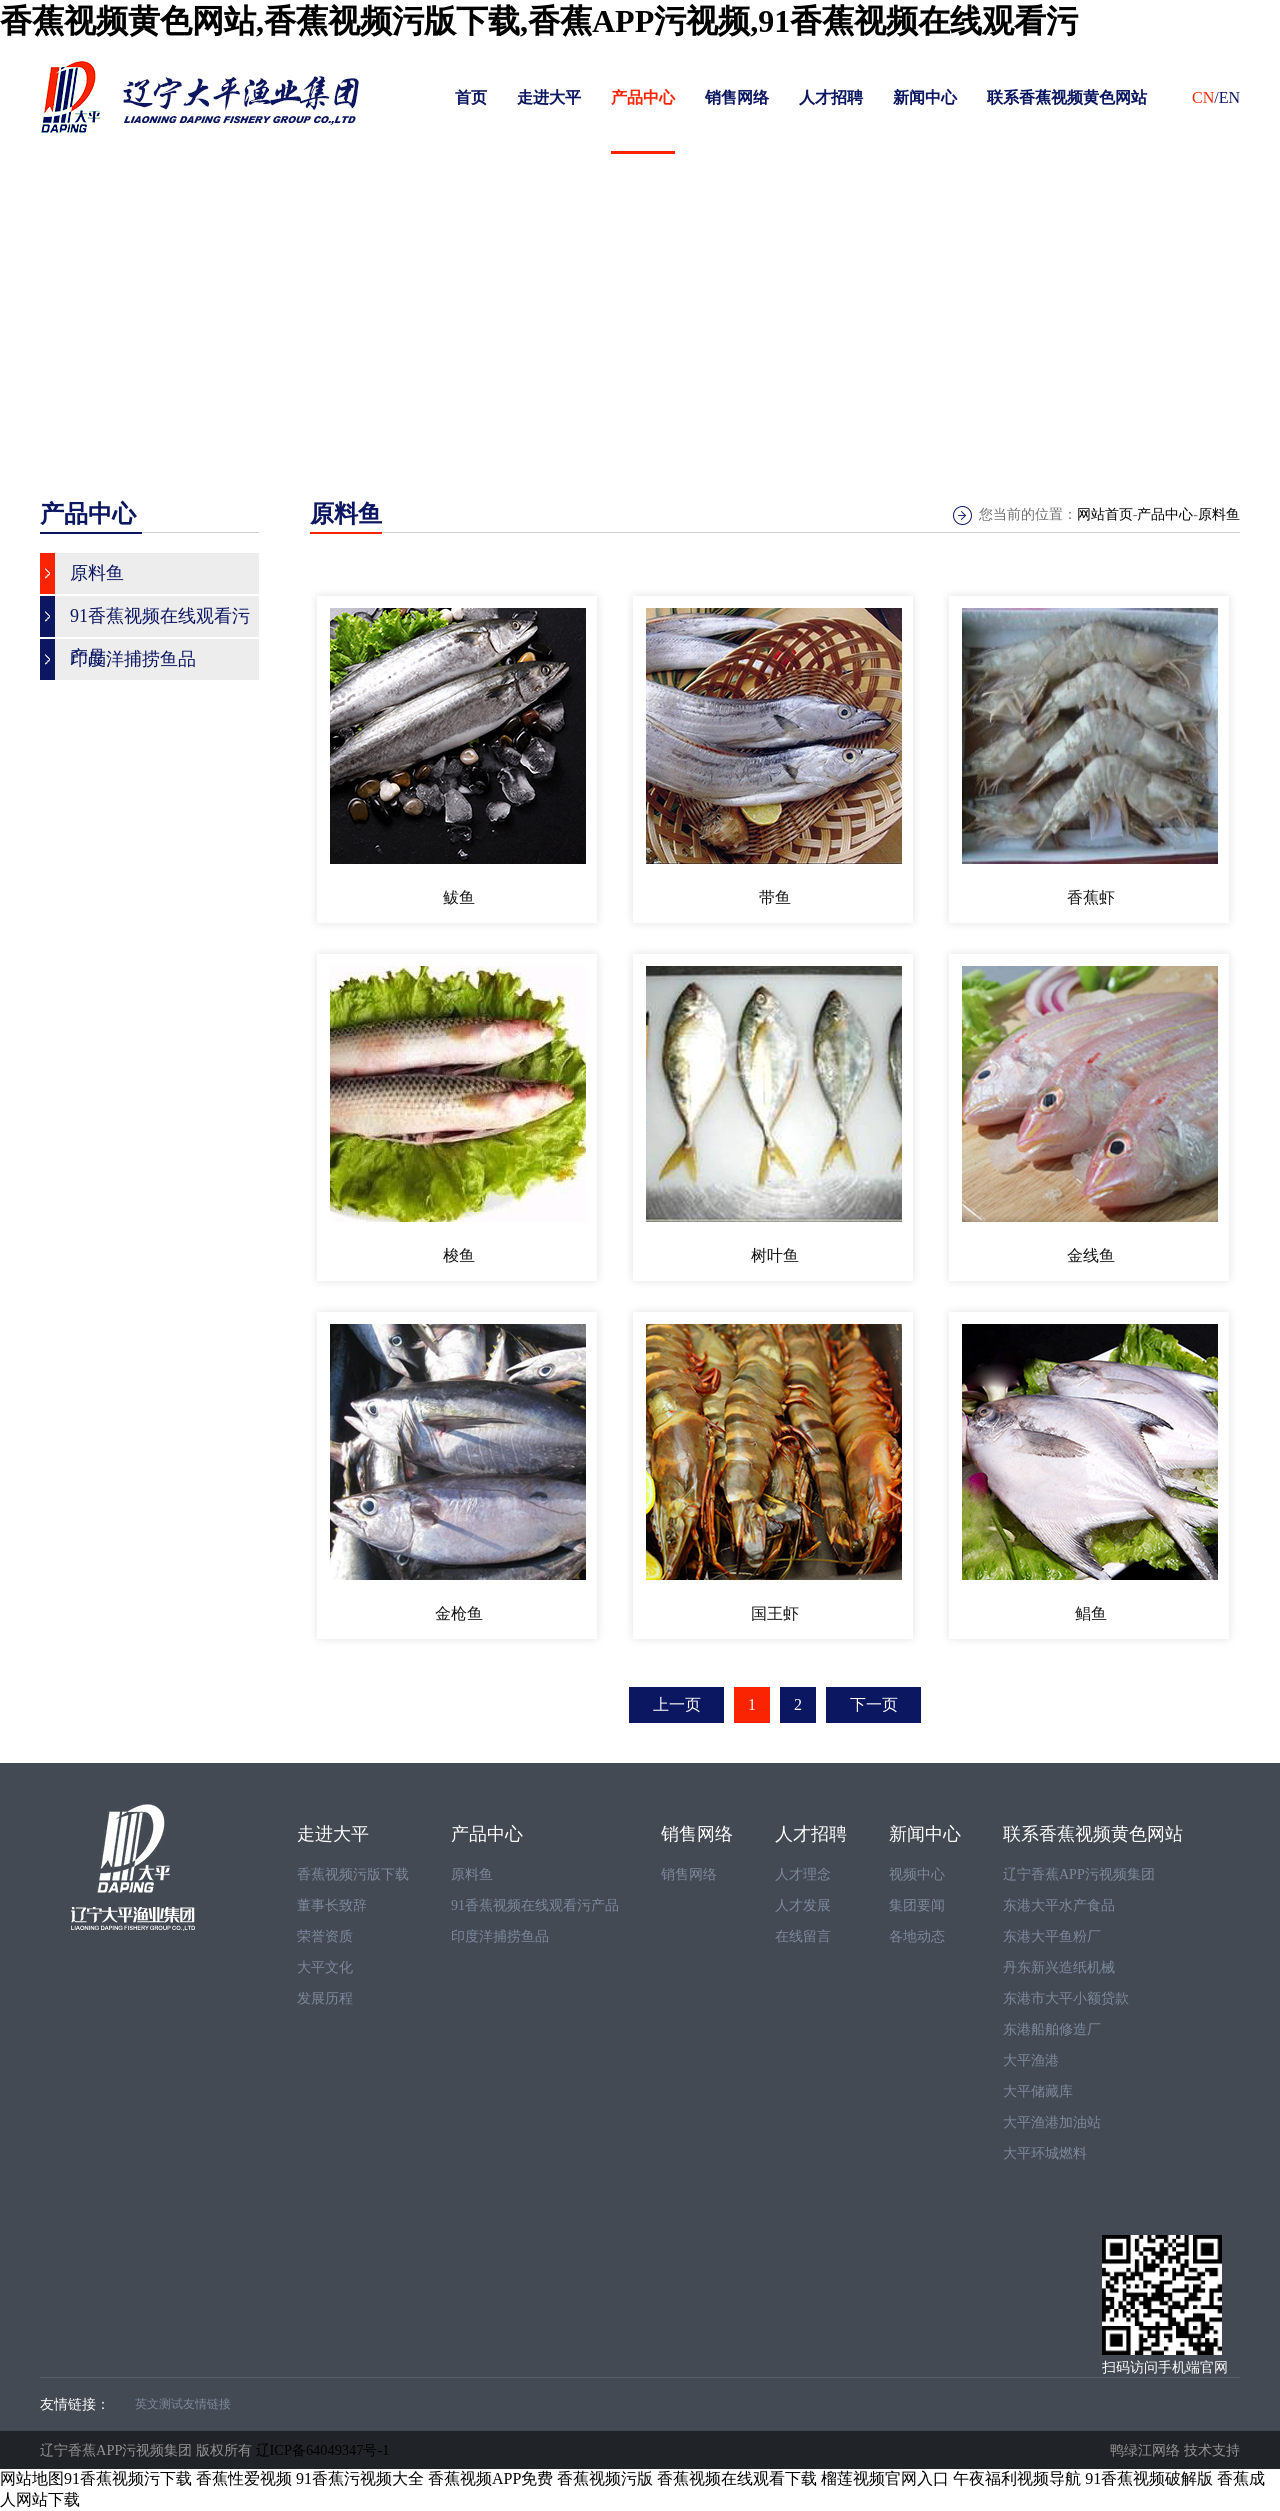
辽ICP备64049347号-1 (323, 2450)
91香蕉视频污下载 (128, 2478)
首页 (471, 97)
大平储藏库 (1038, 2091)
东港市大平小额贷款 (1066, 1998)
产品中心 (643, 97)
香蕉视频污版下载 (353, 1874)
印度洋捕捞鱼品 (500, 1936)
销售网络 (737, 97)
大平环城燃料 (1045, 2153)
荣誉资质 (325, 1936)
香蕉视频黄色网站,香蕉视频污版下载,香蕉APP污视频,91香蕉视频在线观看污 (539, 21)
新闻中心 (925, 97)
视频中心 (917, 1874)
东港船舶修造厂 (1052, 2029)
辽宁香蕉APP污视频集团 (1079, 1874)
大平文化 (325, 1967)
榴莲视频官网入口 (885, 2478)
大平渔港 (1031, 2060)
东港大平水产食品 (1059, 1905)
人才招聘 (831, 97)
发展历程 (325, 1998)
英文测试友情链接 (183, 2404)
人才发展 (803, 1905)
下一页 (874, 1704)
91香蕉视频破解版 (1149, 2478)
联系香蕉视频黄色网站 (1067, 97)
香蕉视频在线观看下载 (737, 2478)
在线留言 (803, 1936)
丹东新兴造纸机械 (1059, 1967)
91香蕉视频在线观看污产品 (535, 1905)
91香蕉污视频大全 (360, 2478)
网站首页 (1105, 514)
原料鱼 (1219, 514)
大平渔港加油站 (1052, 2122)
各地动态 (917, 1936)
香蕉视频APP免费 (490, 2478)
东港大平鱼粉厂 (1052, 1936)
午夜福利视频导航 (1017, 2478)
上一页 (677, 1704)
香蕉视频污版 (605, 2478)
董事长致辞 (332, 1905)
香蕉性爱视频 (244, 2478)
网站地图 (32, 2478)
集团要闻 (917, 1905)
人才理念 (803, 1874)
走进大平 (549, 97)
